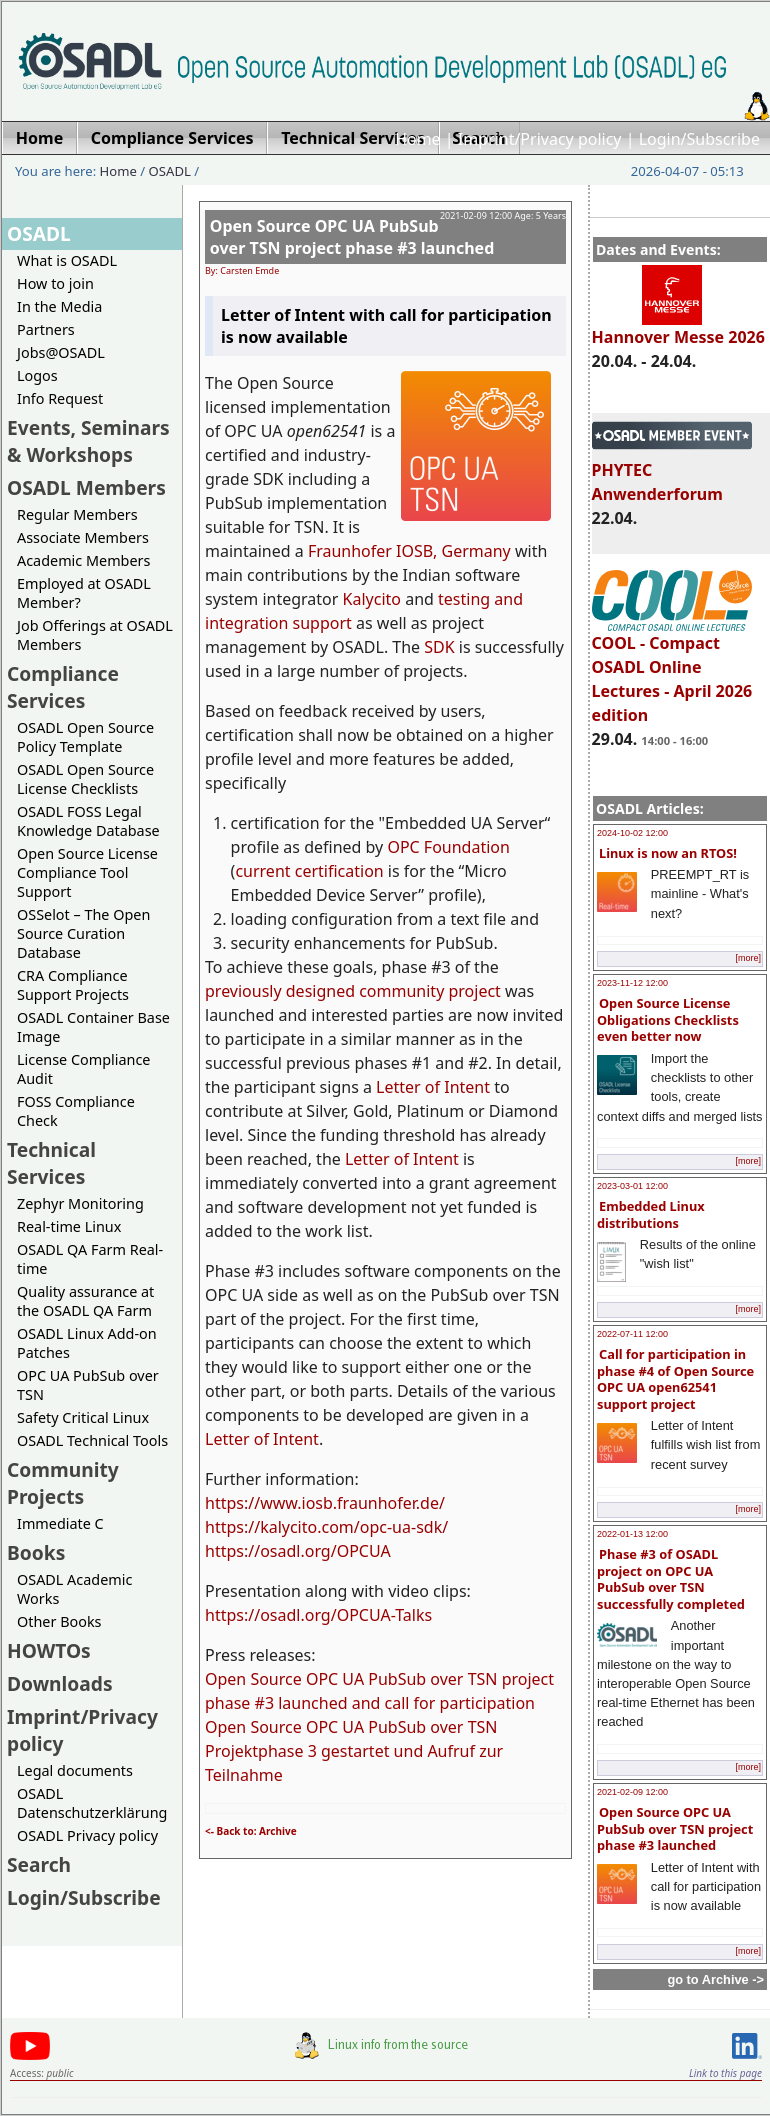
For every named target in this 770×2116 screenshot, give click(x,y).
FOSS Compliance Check (76, 1111)
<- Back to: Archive (251, 1831)
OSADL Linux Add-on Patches (87, 1343)
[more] (748, 958)
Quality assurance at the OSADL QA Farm (85, 1301)
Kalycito (372, 599)
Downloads (60, 1683)
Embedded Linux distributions (651, 1214)
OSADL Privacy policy (87, 1835)
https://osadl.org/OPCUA (298, 1551)
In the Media (59, 306)
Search (39, 1864)
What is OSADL (67, 260)
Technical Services (51, 1163)
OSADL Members (86, 487)
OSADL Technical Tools (92, 1440)
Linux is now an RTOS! (668, 853)
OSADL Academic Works (74, 1589)
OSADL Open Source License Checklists (85, 779)
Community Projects (63, 1483)
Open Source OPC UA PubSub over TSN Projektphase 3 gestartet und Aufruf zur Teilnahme (354, 1751)
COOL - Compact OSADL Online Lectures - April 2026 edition (672, 670)
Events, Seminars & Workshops (88, 441)
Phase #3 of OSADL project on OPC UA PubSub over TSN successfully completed (671, 1579)
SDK (439, 647)
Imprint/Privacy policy (540, 139)
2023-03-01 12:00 (632, 1186)
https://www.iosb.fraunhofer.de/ (325, 1503)
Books (36, 1552)
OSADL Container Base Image (93, 1027)
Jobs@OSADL (61, 352)
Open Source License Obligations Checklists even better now (668, 1019)
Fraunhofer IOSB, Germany (409, 551)
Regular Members (77, 514)
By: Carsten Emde (242, 270)
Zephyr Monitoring (80, 1203)
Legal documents (75, 1770)
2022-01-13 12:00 (632, 1534)
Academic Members (83, 560)
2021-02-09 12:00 (632, 1792)
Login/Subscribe (699, 139)
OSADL (170, 171)
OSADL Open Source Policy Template (85, 737)
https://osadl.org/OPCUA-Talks (318, 1615)
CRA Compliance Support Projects (73, 985)
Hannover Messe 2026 (678, 328)
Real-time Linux (69, 1226)
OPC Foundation (448, 847)
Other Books (59, 1621)
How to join (55, 283)
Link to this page (725, 2073)
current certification (309, 871)
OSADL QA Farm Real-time (90, 1259)
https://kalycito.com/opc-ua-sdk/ (326, 1527)
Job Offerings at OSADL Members (95, 635)
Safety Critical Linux (83, 1417)
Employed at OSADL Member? (84, 593)
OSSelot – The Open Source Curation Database (83, 933)
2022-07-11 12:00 (632, 1334)
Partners (46, 329)
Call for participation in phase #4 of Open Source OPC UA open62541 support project (675, 1379)
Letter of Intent (433, 1087)
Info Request (60, 398)
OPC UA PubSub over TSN (88, 1385)
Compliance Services (63, 687)
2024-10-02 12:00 (632, 833)
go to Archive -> (715, 1979)
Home (418, 139)
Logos (37, 375)
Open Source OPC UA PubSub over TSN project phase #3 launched (675, 1828)
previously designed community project (353, 991)
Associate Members (83, 537)
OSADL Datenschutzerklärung (92, 1803)
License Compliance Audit (83, 1069)
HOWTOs (49, 1650)
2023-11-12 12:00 (632, 983)
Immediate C (60, 1523)
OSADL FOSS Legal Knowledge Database (88, 821)
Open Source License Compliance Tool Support (87, 872)
